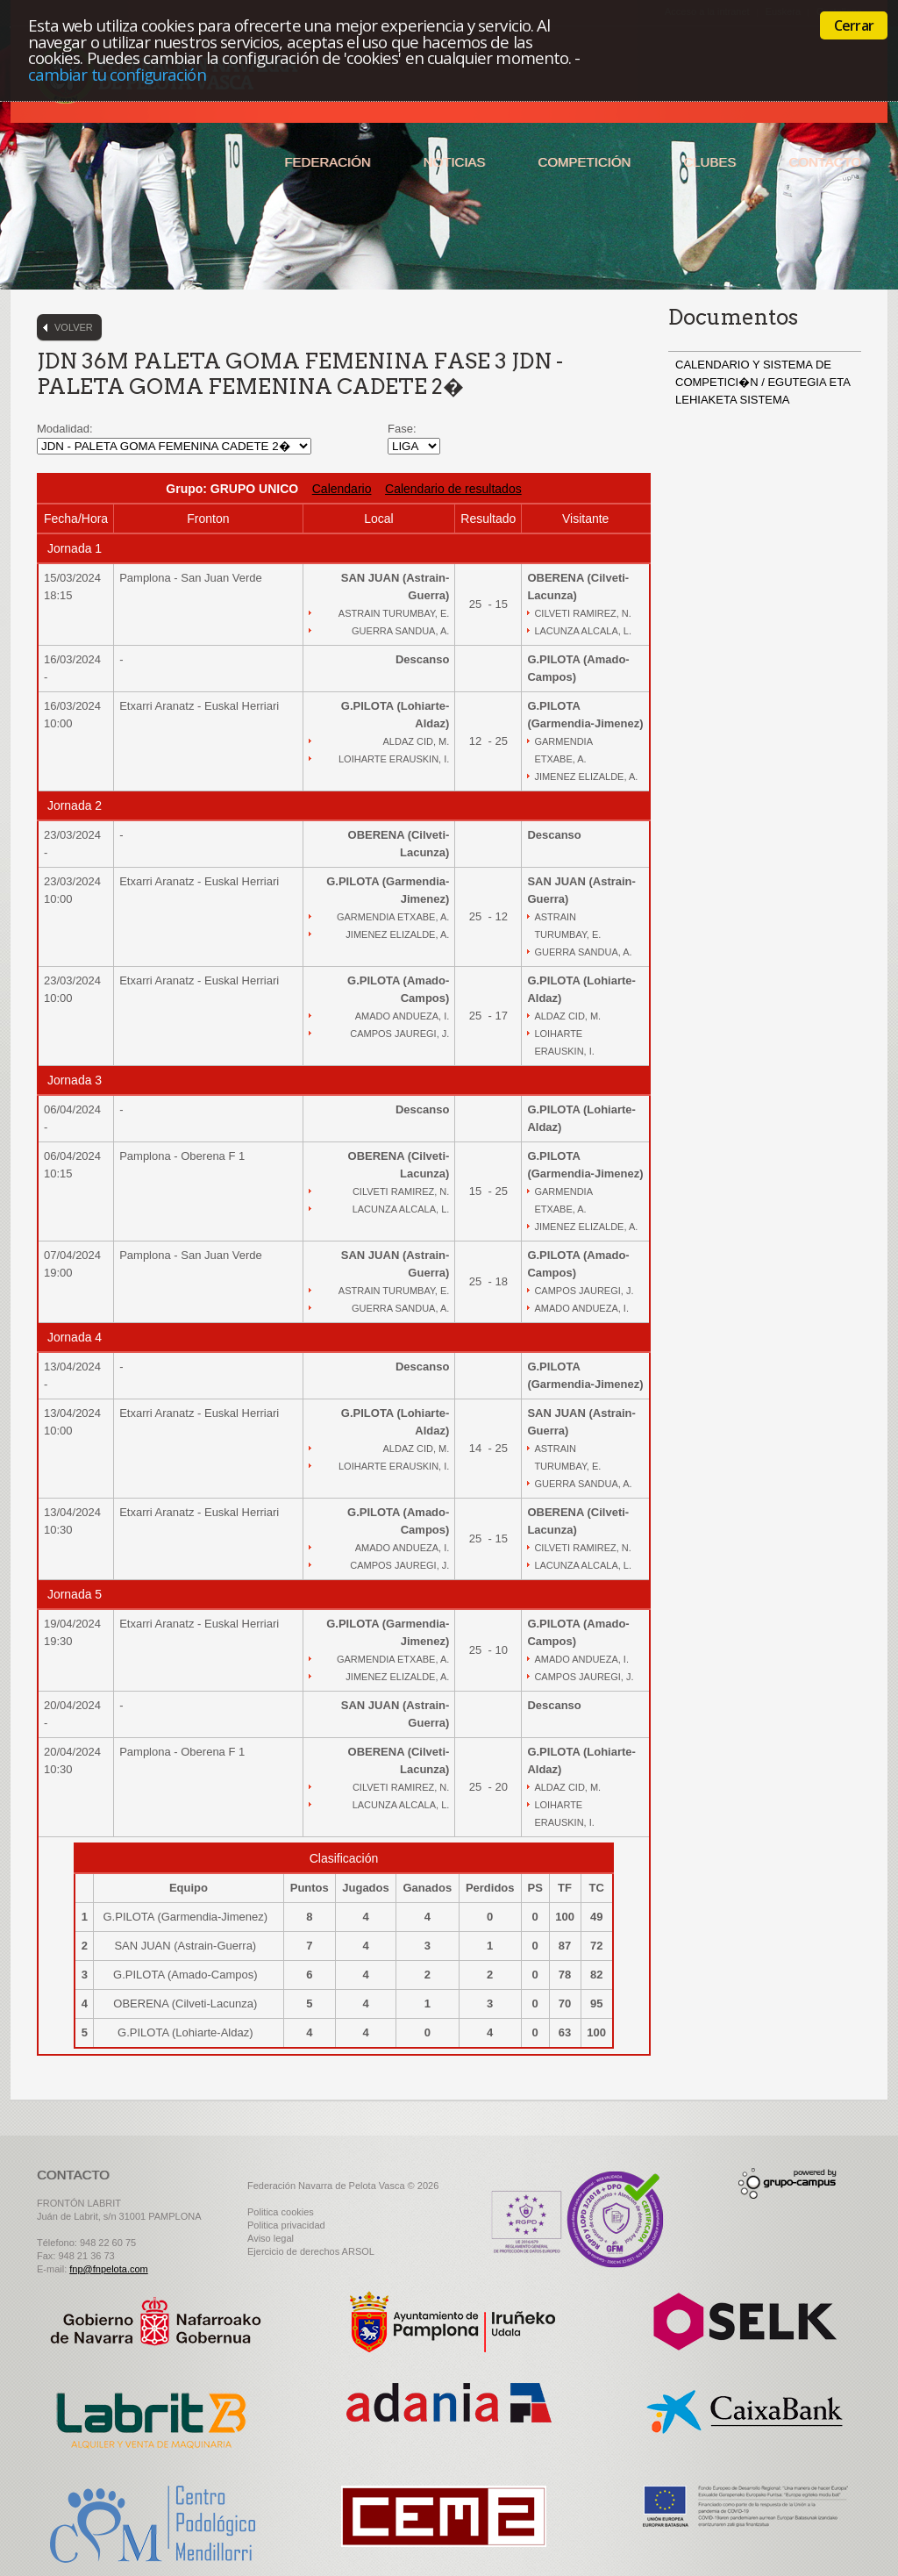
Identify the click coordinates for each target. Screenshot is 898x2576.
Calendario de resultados (453, 489)
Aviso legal (270, 2238)
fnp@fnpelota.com (108, 2269)
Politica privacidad (286, 2225)
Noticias (455, 161)
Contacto (824, 161)
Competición (584, 161)
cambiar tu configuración (117, 74)
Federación (327, 161)
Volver (73, 327)
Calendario (342, 489)
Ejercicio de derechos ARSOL (310, 2251)
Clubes (709, 161)
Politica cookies (280, 2212)
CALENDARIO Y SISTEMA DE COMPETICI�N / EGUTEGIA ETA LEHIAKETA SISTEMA (762, 382)
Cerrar (853, 25)
